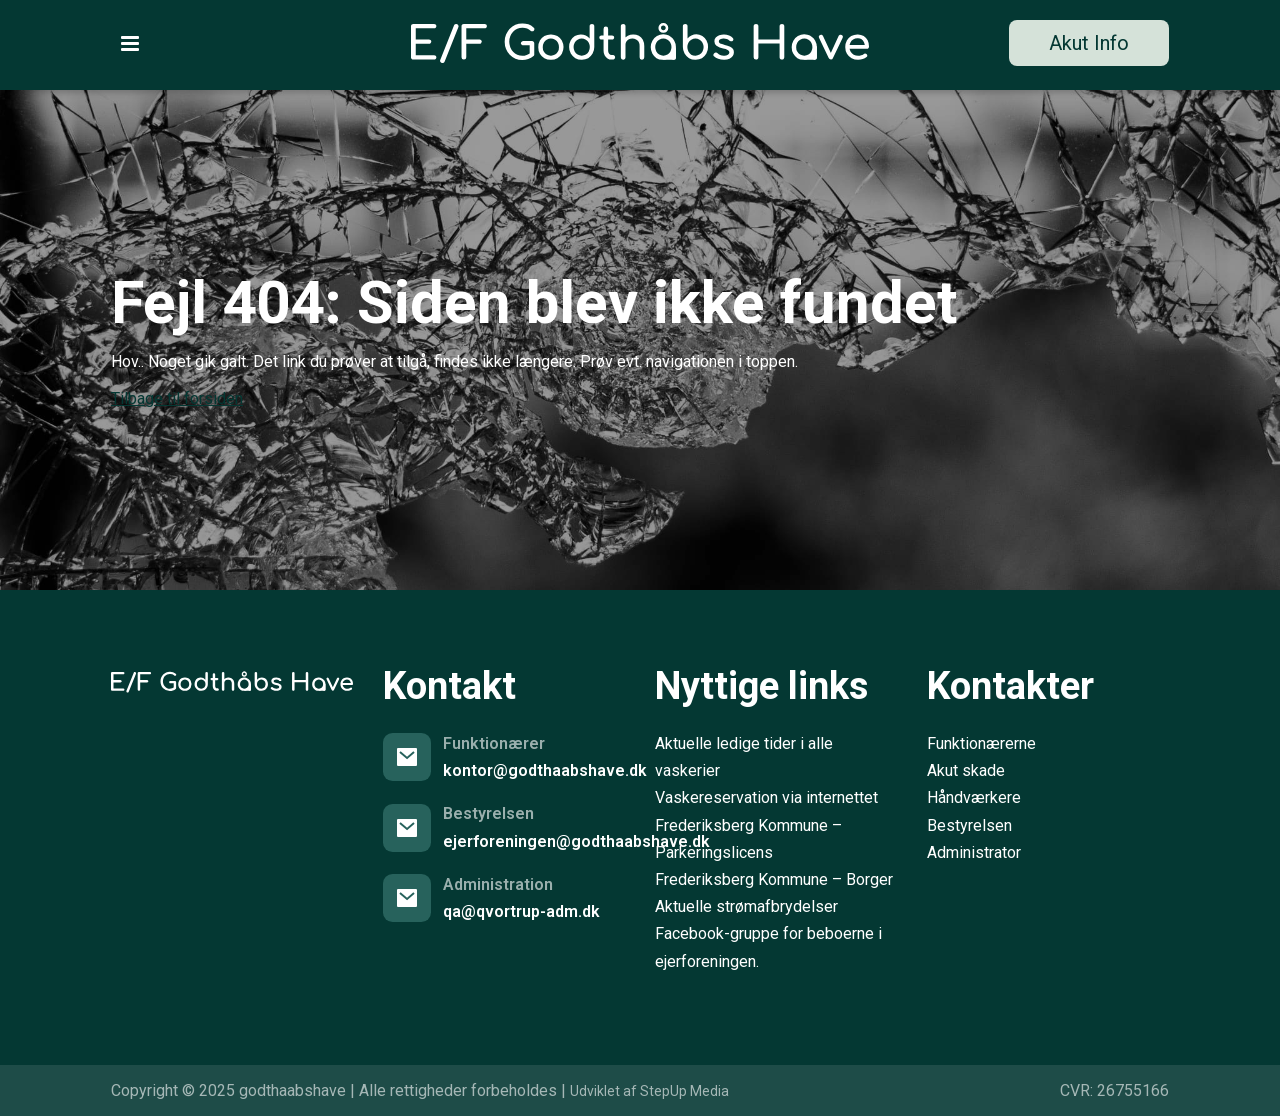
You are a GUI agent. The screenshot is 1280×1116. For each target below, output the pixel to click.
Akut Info (1089, 43)
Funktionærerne (981, 743)
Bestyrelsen (969, 825)
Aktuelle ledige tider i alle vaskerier (744, 757)
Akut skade (966, 770)
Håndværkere (974, 797)
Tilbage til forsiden (177, 398)
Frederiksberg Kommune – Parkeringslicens (748, 839)
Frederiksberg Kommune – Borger (774, 879)
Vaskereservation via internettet (766, 797)
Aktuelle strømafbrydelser (746, 906)
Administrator (974, 852)
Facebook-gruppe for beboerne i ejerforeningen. (768, 947)
